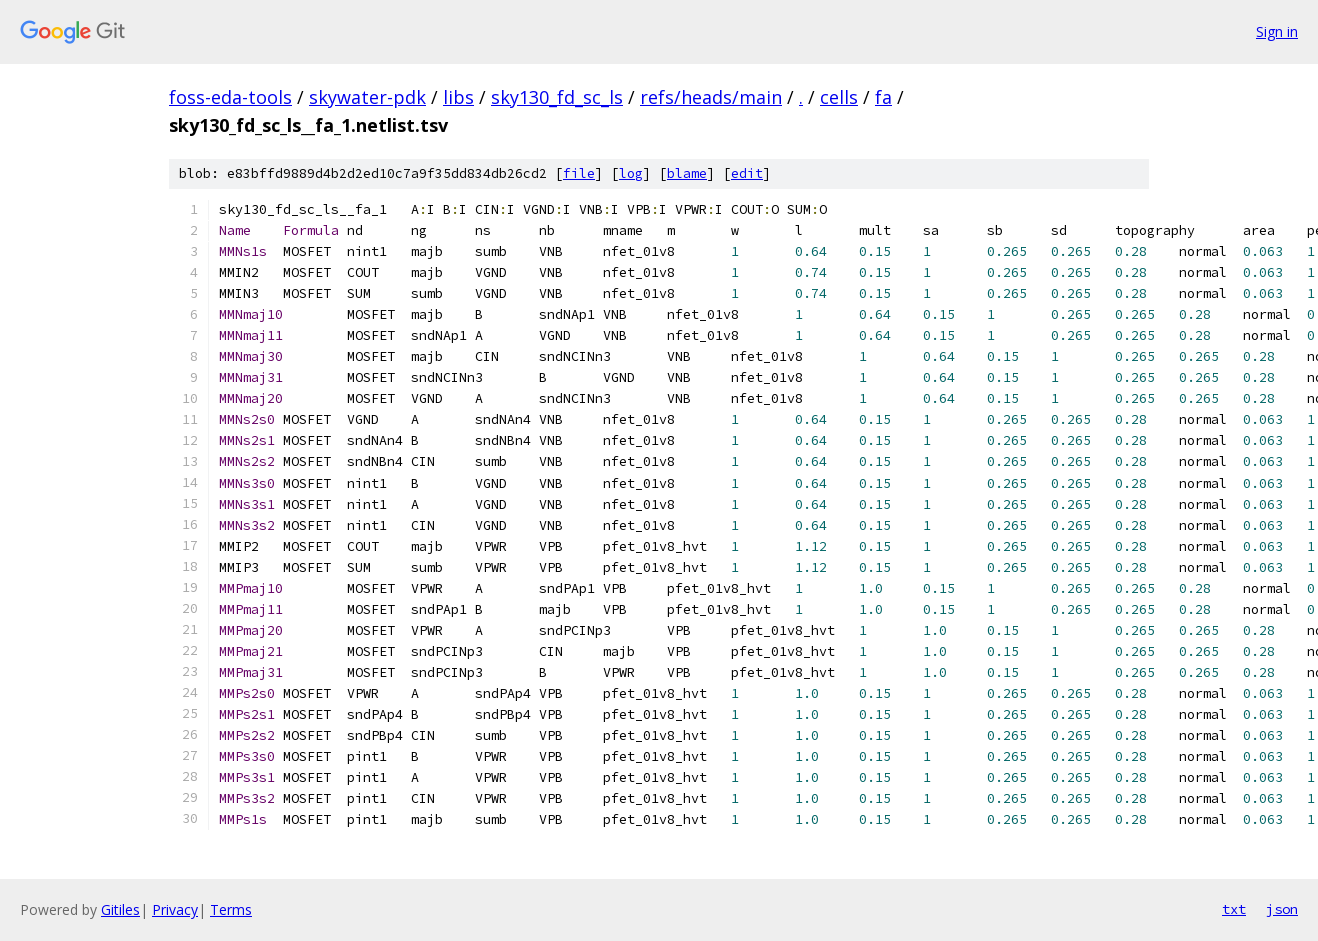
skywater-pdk (367, 97)
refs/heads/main (711, 97)
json (1282, 909)
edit (747, 173)
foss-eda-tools (230, 97)
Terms (231, 909)
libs (458, 97)
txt (1234, 909)
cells (839, 97)
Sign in (1277, 31)
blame (687, 173)
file (579, 173)
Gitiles (120, 909)
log (631, 173)
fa (883, 97)
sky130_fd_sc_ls (557, 97)
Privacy (175, 909)
